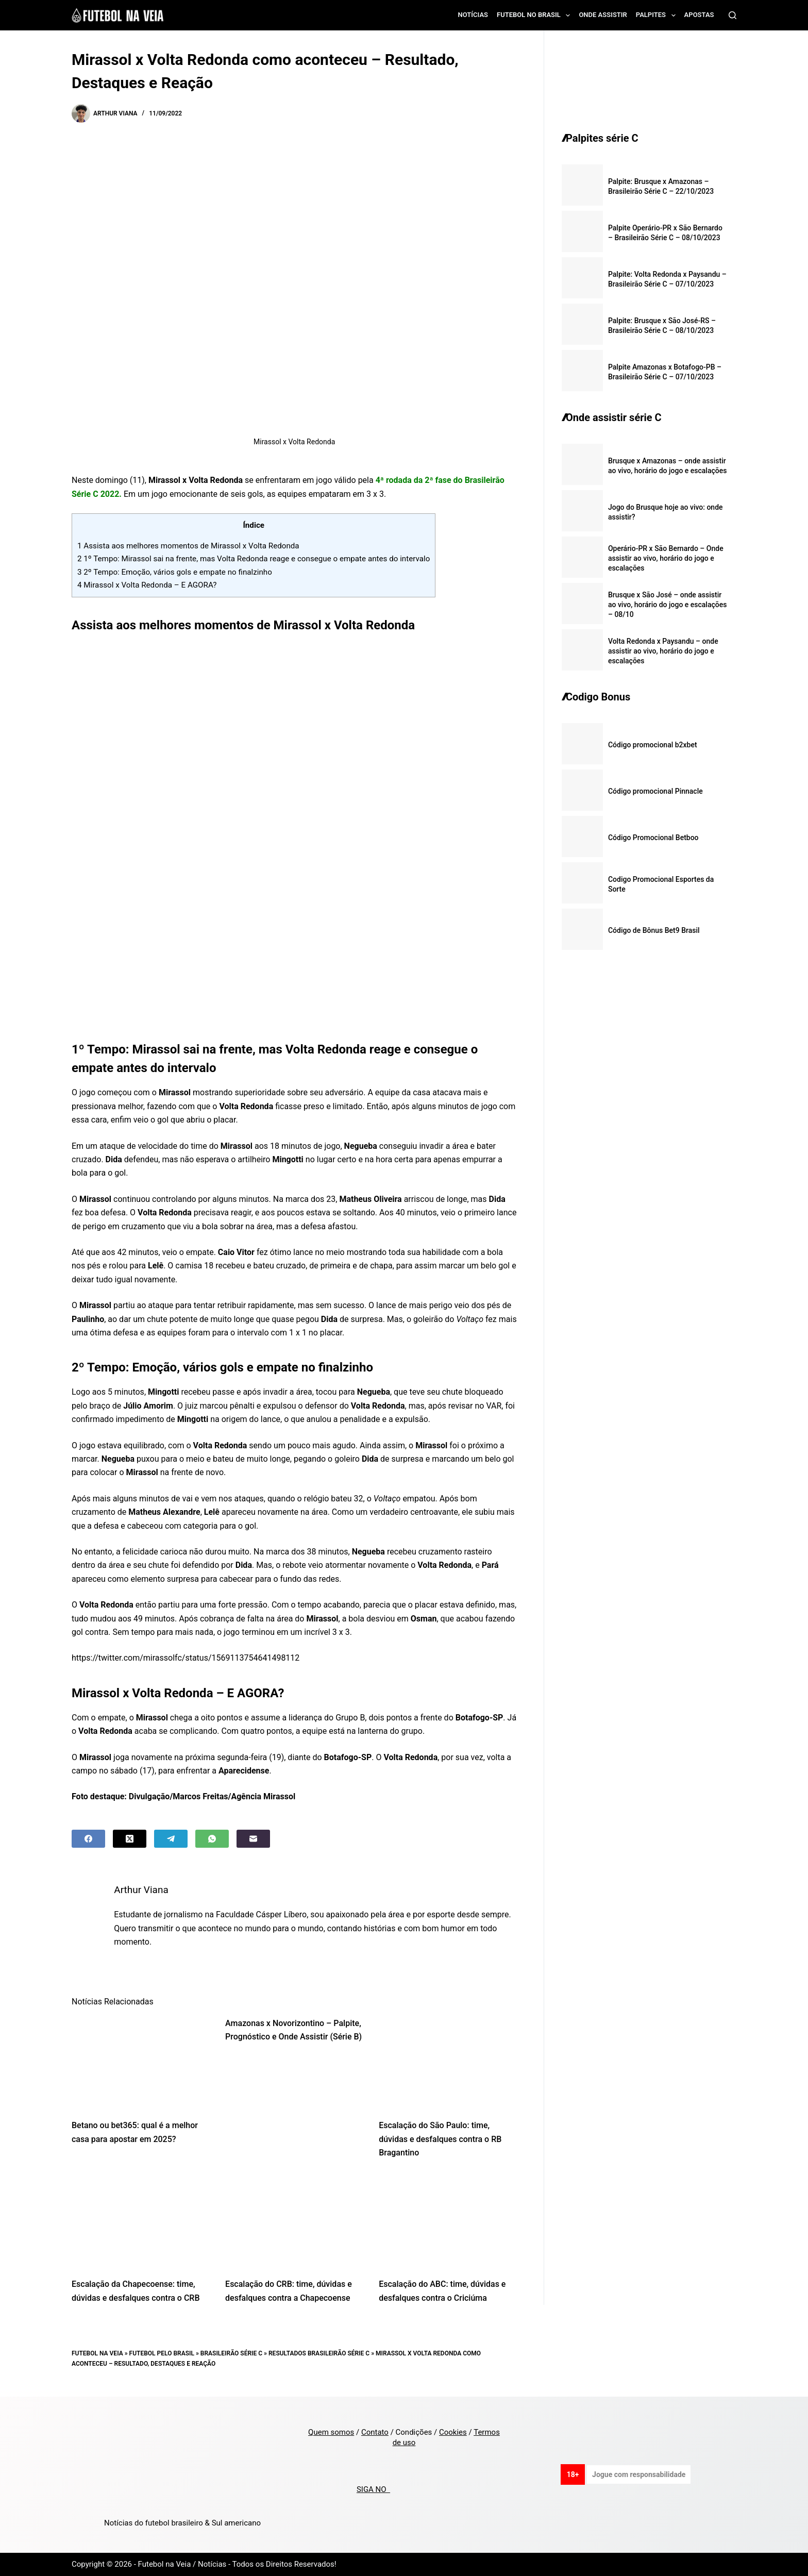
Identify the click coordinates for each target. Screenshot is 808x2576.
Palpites (658, 15)
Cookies (453, 2432)
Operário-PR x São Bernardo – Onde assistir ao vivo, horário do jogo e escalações (665, 558)
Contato (375, 2432)
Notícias (473, 15)
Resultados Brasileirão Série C (318, 2353)
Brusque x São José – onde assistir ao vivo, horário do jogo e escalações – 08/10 (667, 604)
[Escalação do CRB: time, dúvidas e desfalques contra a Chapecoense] (294, 2222)
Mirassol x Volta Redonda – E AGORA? (147, 585)
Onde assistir (603, 15)
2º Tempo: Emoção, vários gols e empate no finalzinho (174, 572)
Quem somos (331, 2432)
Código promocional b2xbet (652, 745)
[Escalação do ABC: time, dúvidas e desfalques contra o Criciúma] (448, 2222)
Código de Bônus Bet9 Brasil (654, 930)
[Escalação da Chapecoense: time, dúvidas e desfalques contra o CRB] (141, 2222)
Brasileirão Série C (231, 2353)
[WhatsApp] (212, 1839)
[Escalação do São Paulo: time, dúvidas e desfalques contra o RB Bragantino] (448, 2063)
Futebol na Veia (97, 2353)
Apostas (699, 15)
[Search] (732, 15)
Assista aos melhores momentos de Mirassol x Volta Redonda (188, 545)
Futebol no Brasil (535, 15)
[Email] (253, 1839)
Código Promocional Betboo (653, 837)
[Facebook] (88, 1839)
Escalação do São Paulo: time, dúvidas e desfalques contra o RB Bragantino (440, 2138)
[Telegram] (171, 1839)
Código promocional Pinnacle (655, 791)
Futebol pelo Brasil (161, 2353)
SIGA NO (373, 2489)
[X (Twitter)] (129, 1839)
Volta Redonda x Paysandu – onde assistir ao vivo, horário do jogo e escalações (663, 651)
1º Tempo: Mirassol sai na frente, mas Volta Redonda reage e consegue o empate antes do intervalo (253, 558)
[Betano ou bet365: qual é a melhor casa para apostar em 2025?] (141, 2063)
